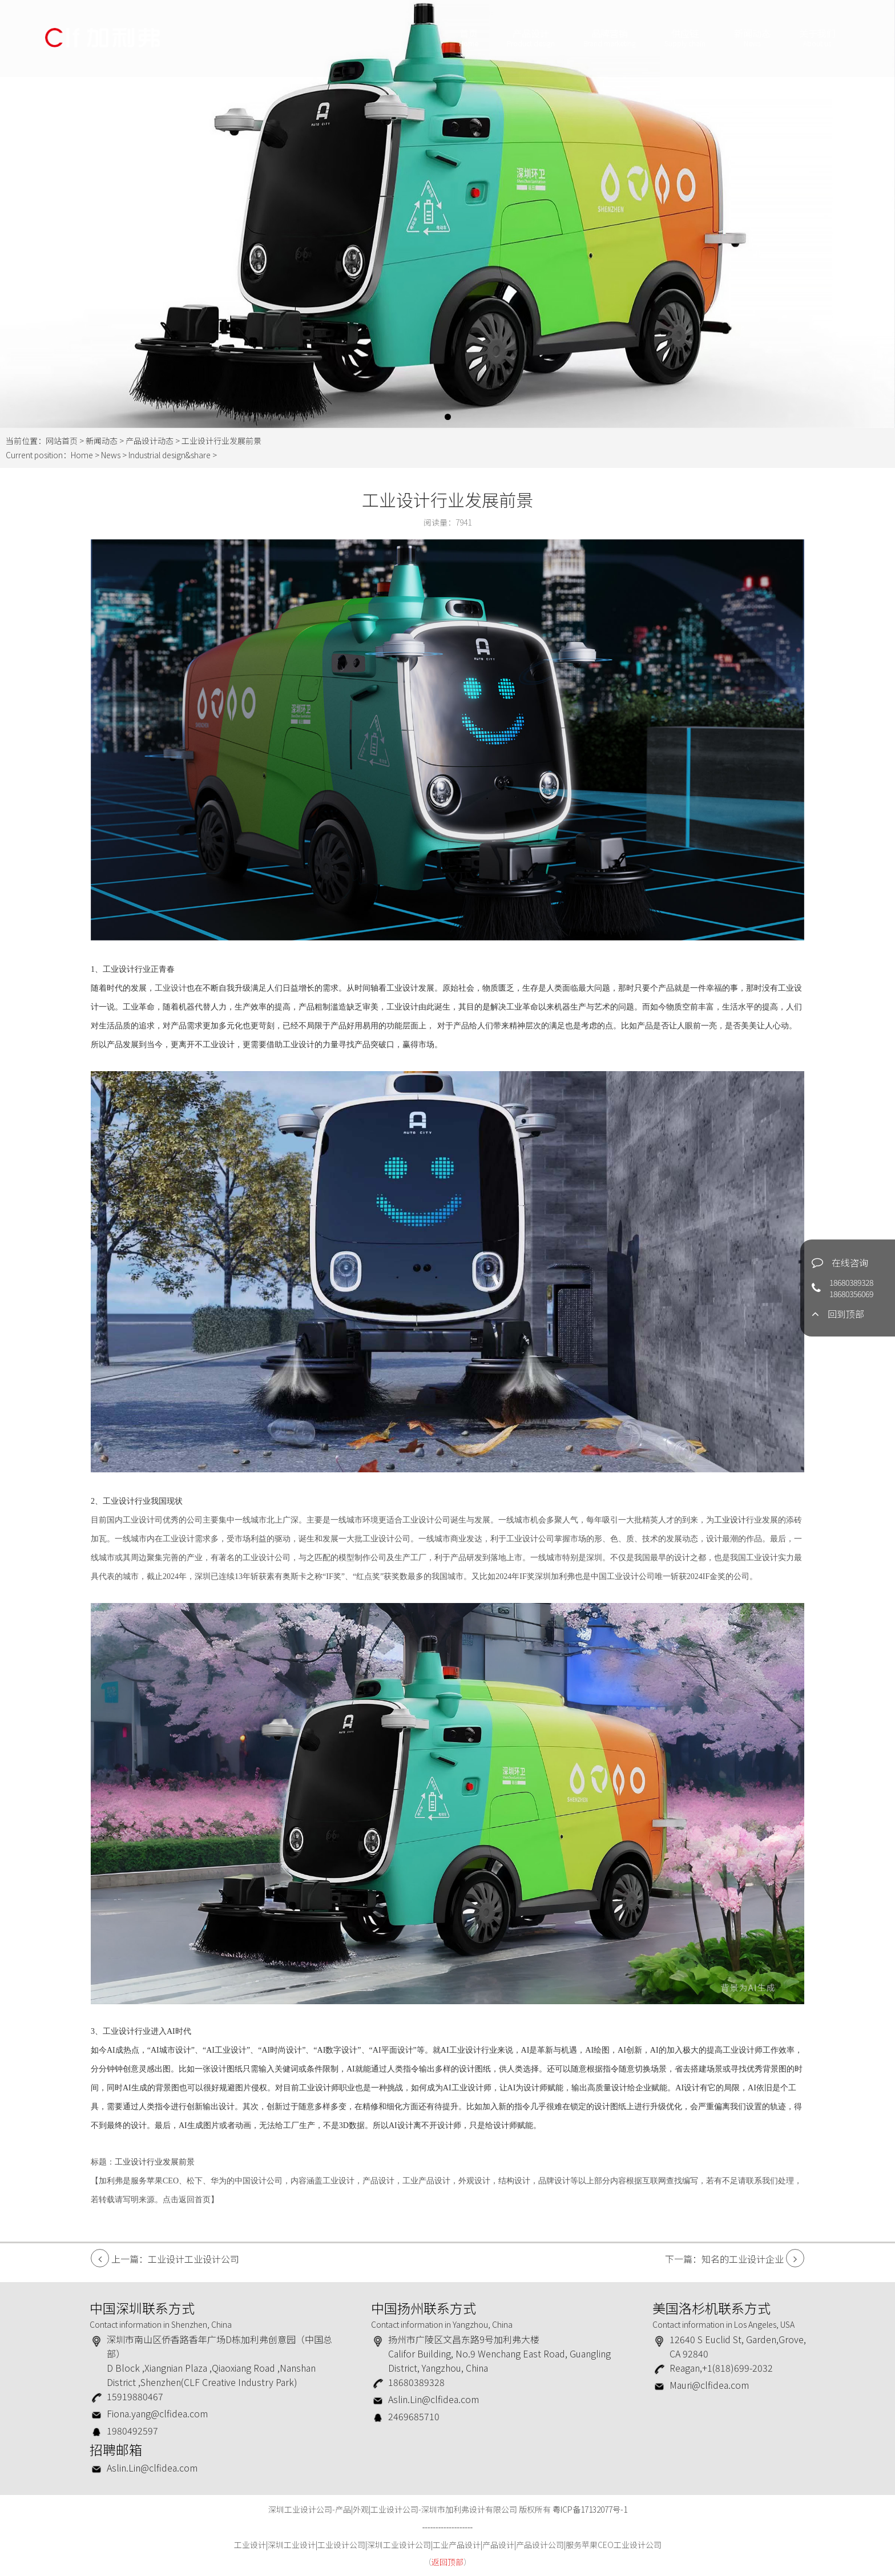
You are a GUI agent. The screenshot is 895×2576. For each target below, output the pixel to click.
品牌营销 (609, 39)
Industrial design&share (169, 455)
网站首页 (62, 440)
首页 (468, 39)
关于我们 (817, 39)
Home (82, 455)
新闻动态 (751, 39)
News (110, 455)
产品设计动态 (150, 440)
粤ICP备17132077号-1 (590, 2509)
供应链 (684, 39)
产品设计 (530, 39)
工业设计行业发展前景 (155, 2162)
